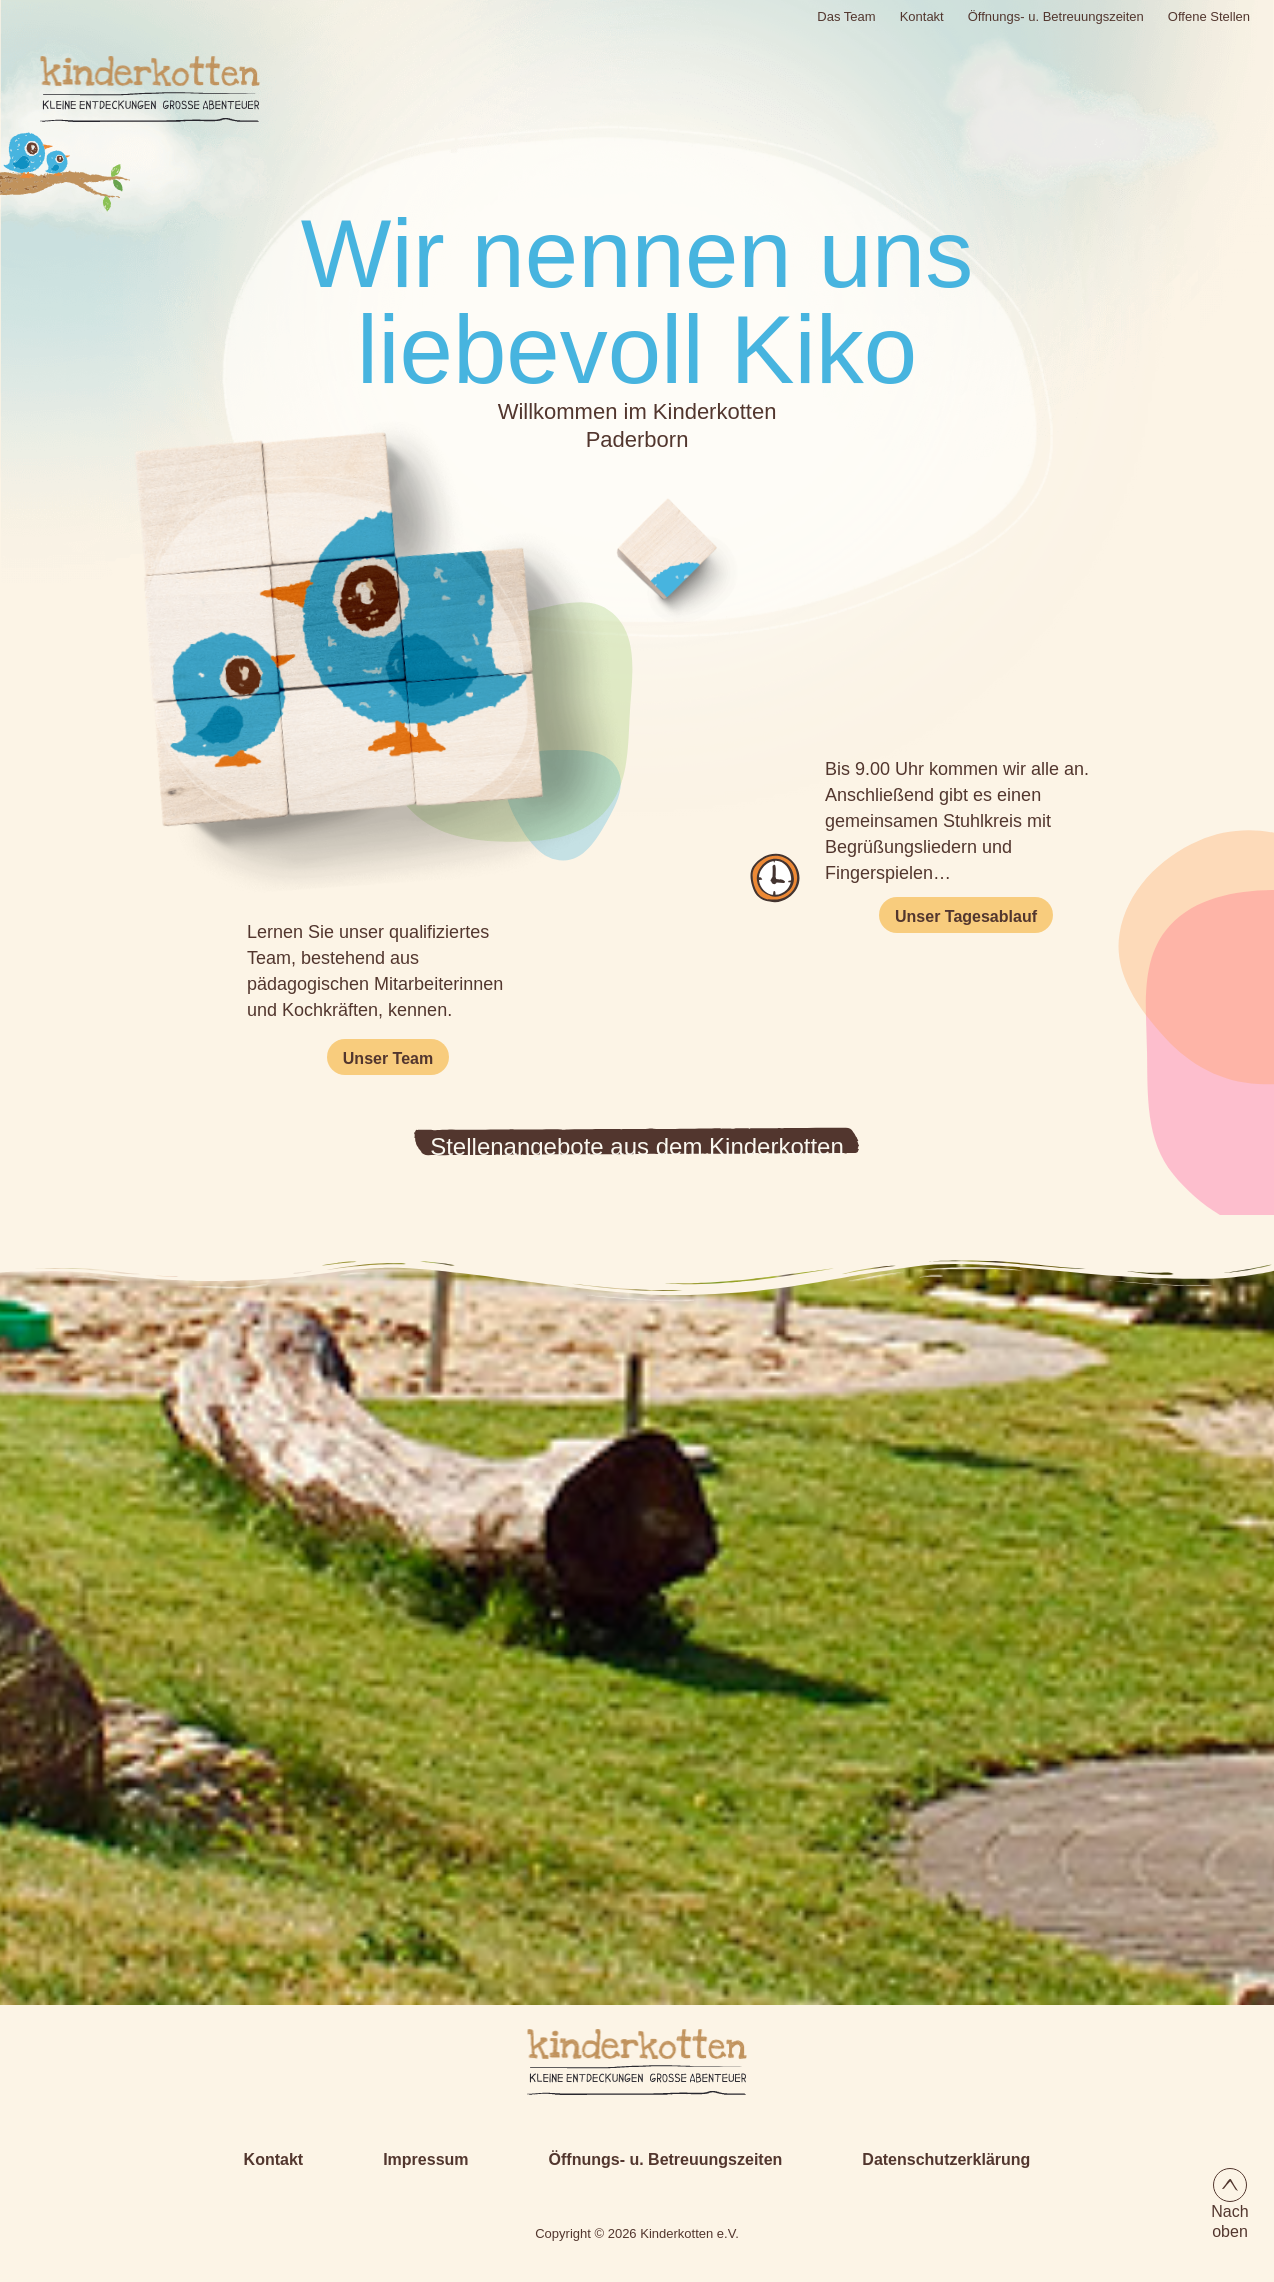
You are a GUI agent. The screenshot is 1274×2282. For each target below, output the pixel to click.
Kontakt (922, 16)
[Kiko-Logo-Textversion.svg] (637, 2062)
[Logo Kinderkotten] (128, 89)
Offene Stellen (1209, 16)
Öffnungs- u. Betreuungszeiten (1056, 16)
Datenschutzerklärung (946, 2159)
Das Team (846, 16)
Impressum (425, 2159)
